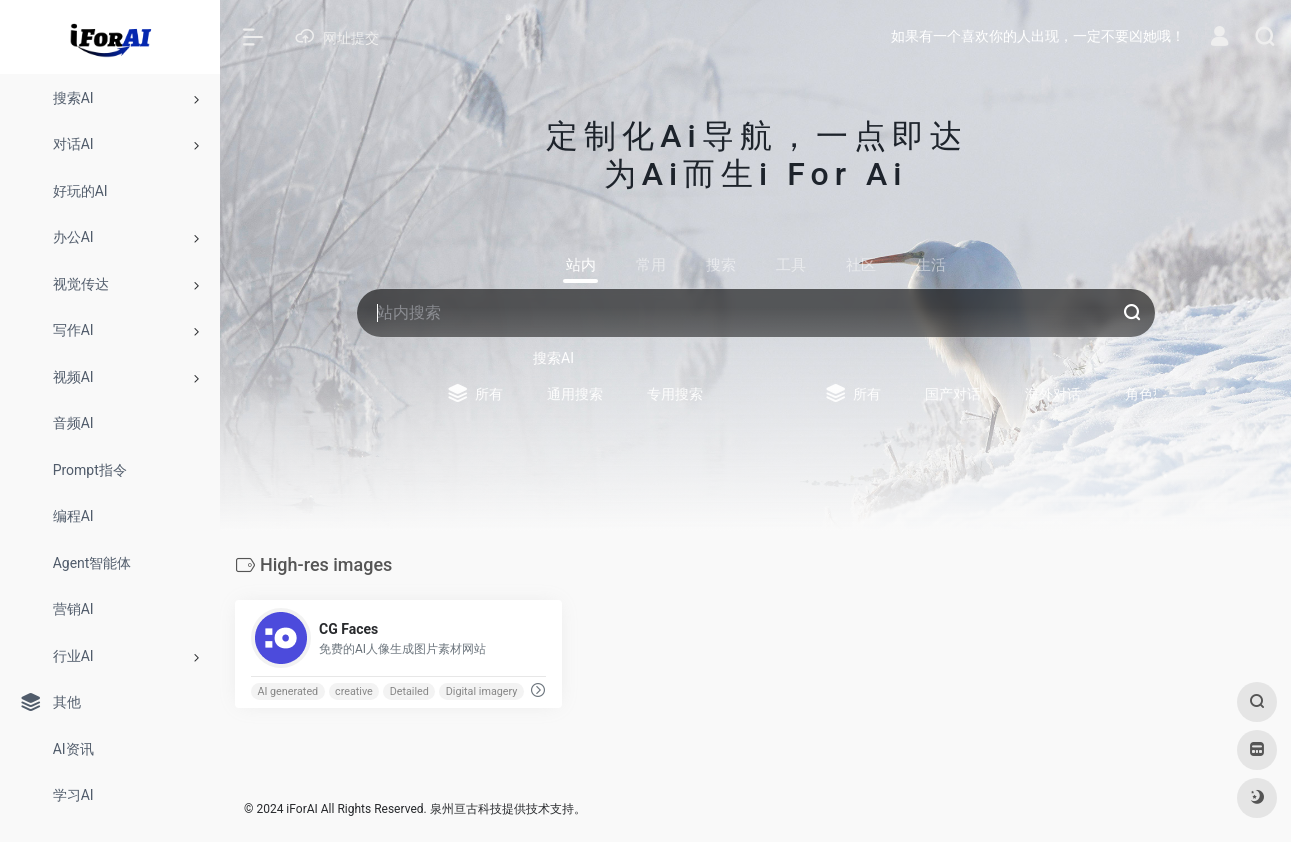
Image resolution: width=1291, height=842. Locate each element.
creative (354, 691)
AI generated (287, 691)
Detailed (409, 691)
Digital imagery (482, 691)
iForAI (301, 809)
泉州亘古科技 (466, 809)
